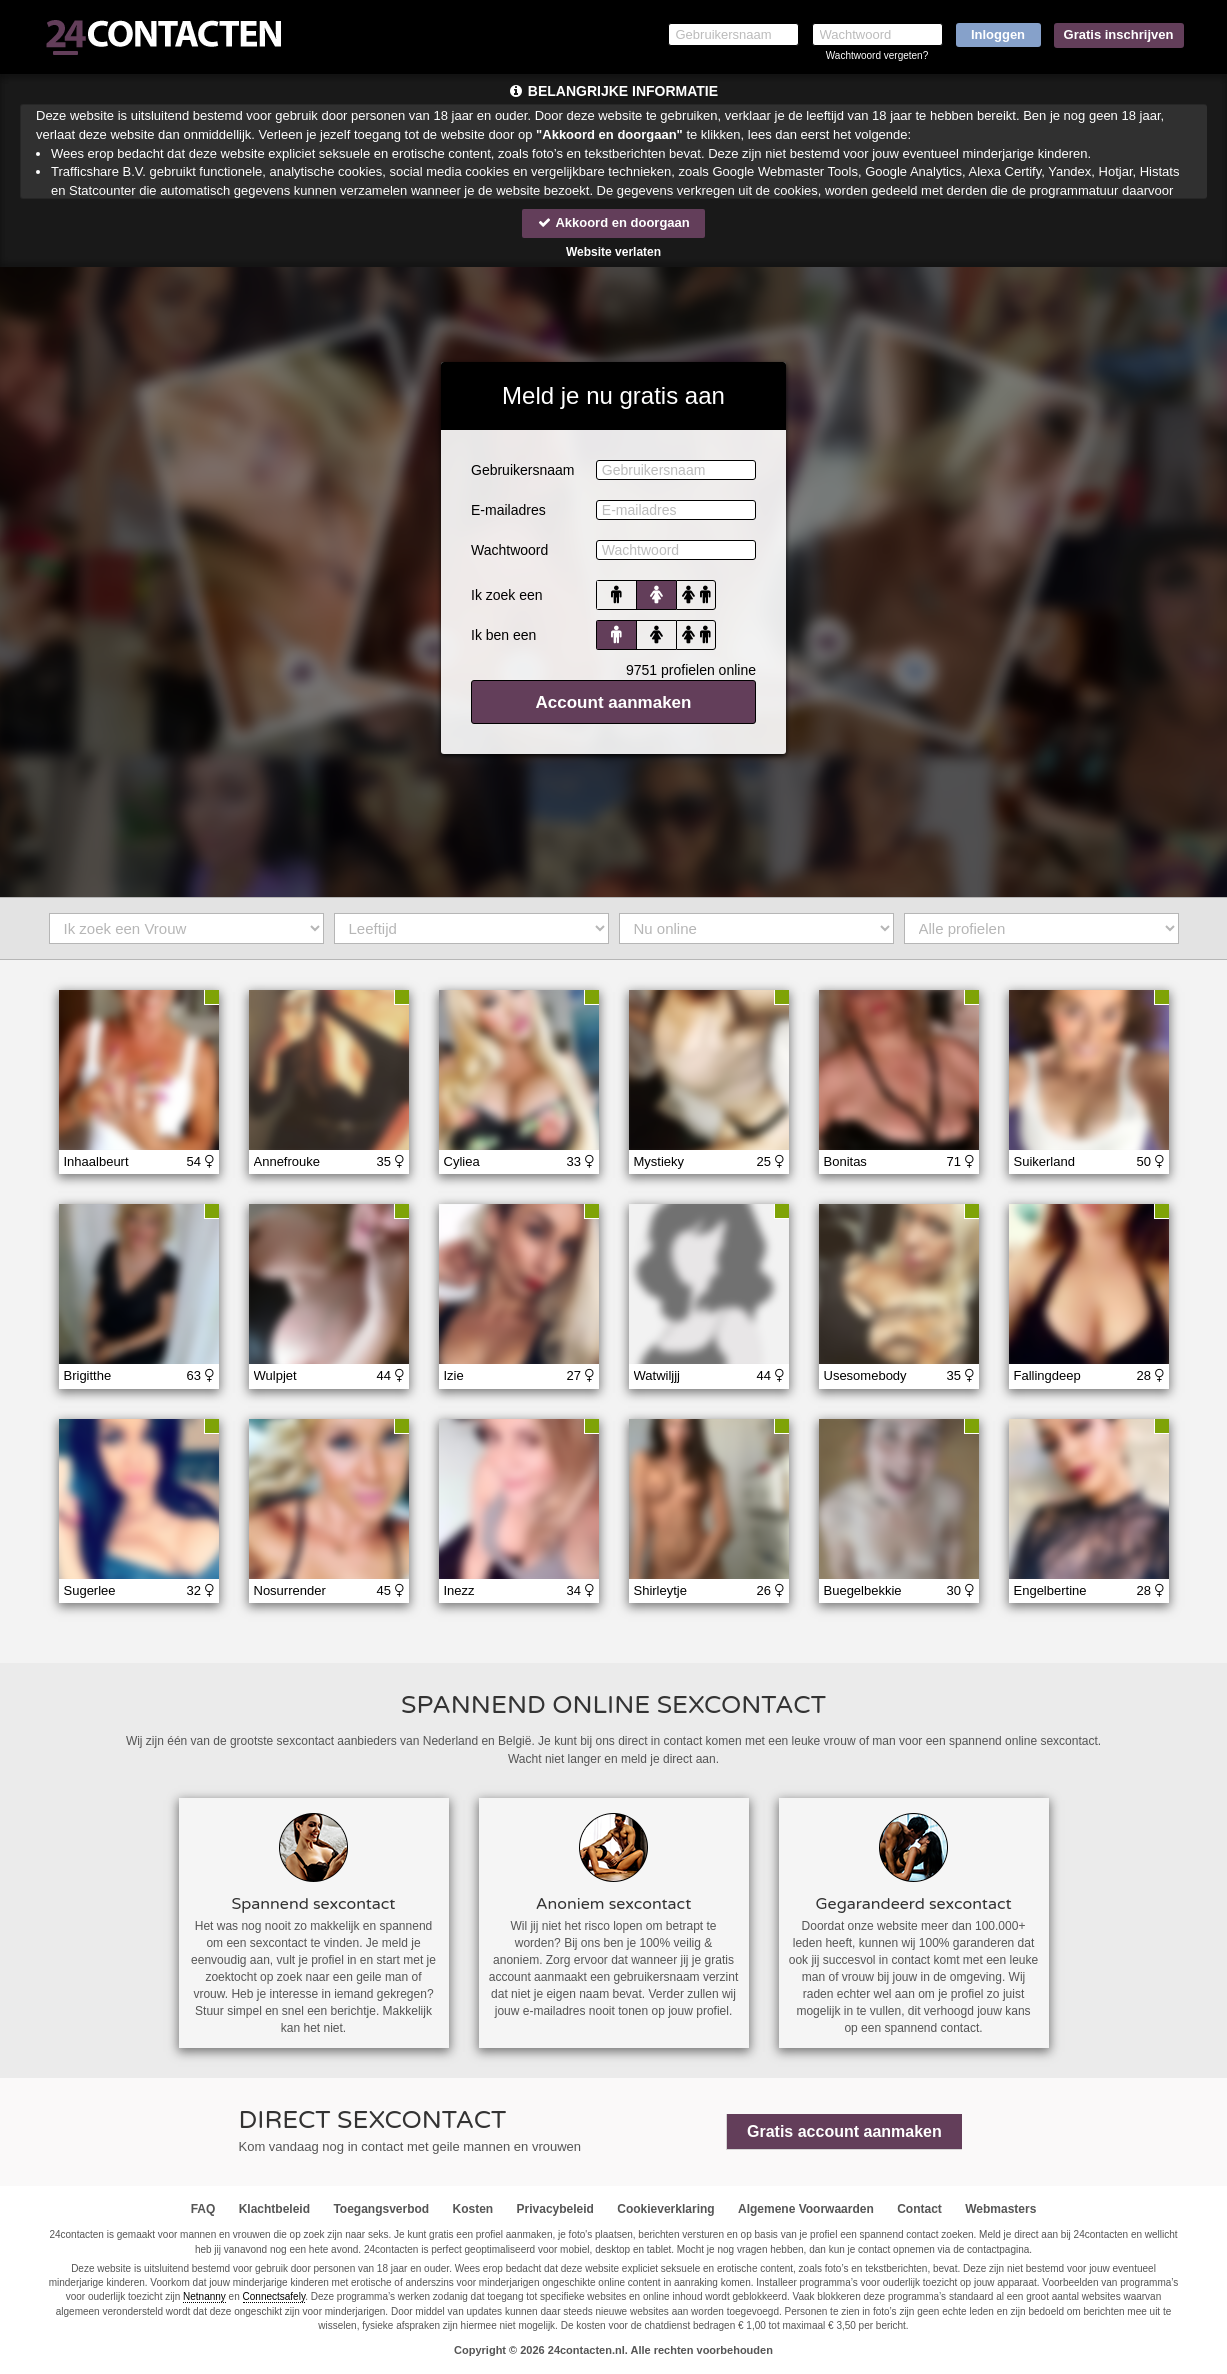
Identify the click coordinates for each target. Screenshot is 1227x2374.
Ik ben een (503, 635)
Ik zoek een (507, 595)
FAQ (203, 2209)
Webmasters (1000, 2209)
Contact (919, 2209)
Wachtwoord (509, 550)
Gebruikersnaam (523, 470)
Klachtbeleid (274, 2209)
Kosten (473, 2209)
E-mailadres (508, 510)
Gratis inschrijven (1119, 34)
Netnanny (204, 2296)
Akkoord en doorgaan (613, 222)
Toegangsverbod (381, 2209)
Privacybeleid (555, 2209)
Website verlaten (613, 252)
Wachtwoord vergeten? (877, 55)
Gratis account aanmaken (844, 2131)
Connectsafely (274, 2296)
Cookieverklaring (665, 2209)
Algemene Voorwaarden (806, 2209)
